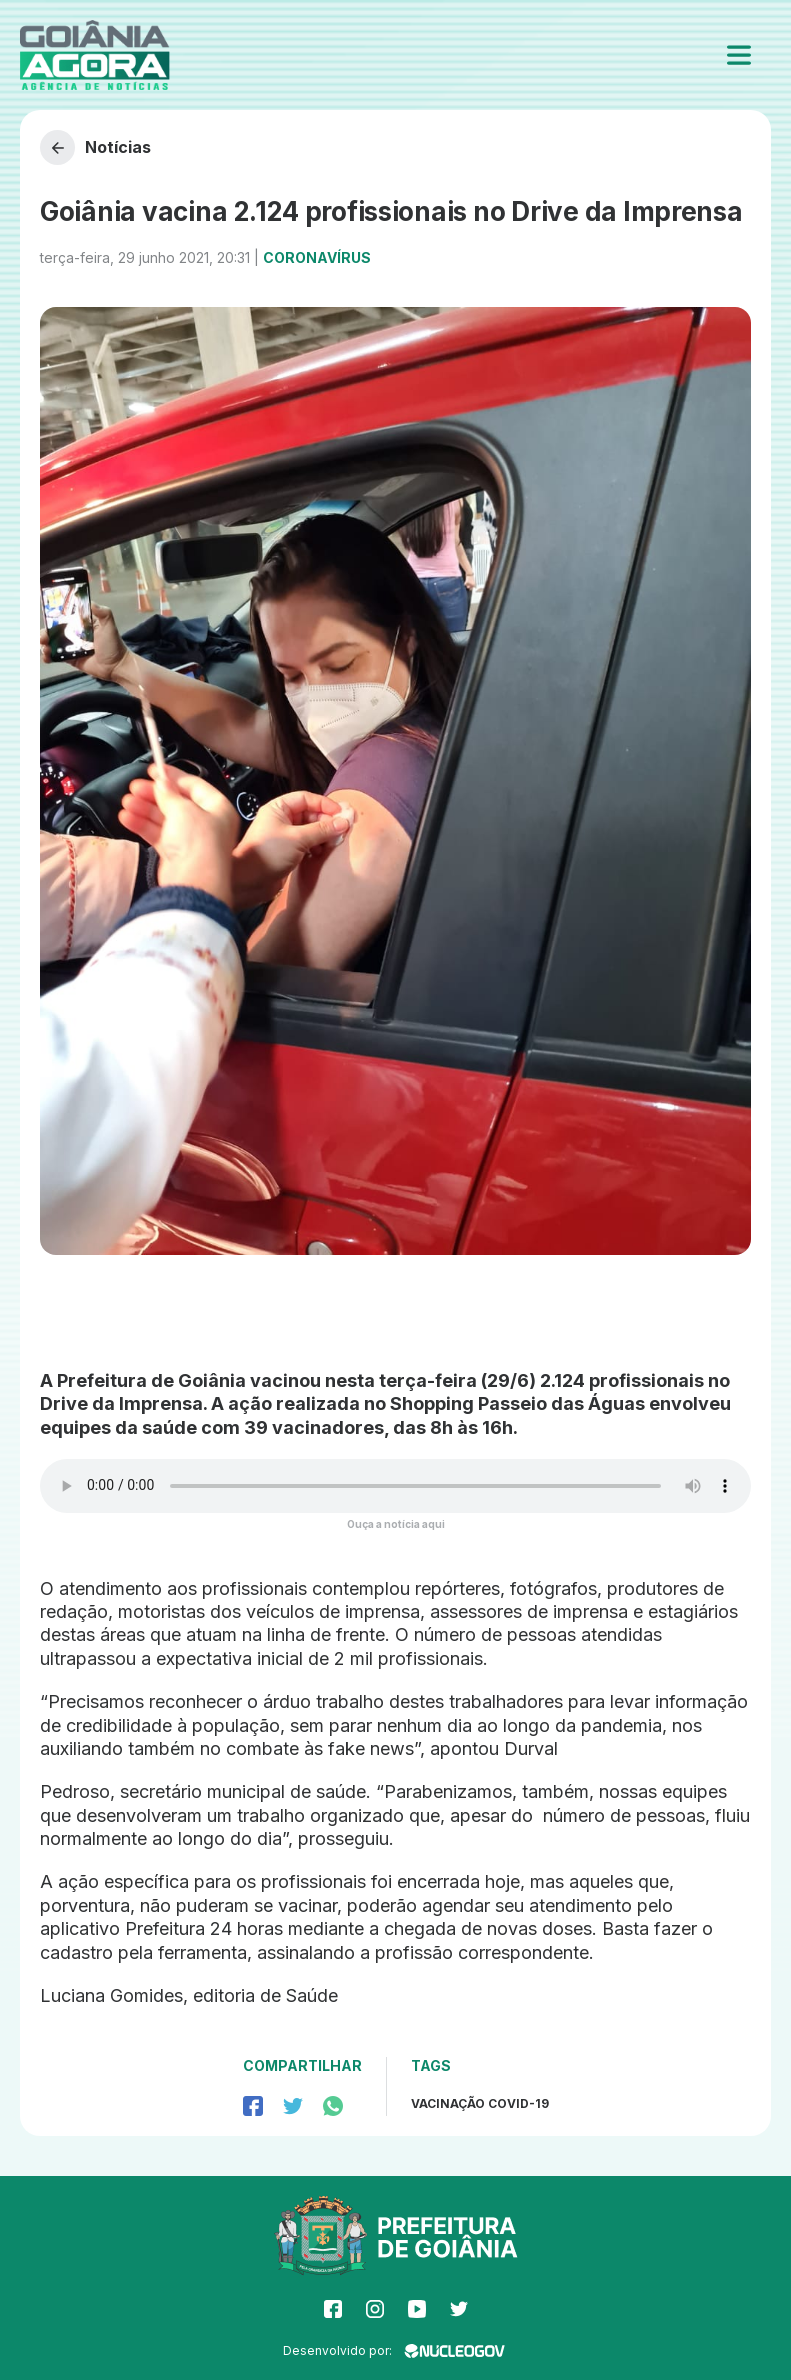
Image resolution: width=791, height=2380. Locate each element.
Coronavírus (317, 257)
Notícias (95, 147)
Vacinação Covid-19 (480, 2103)
